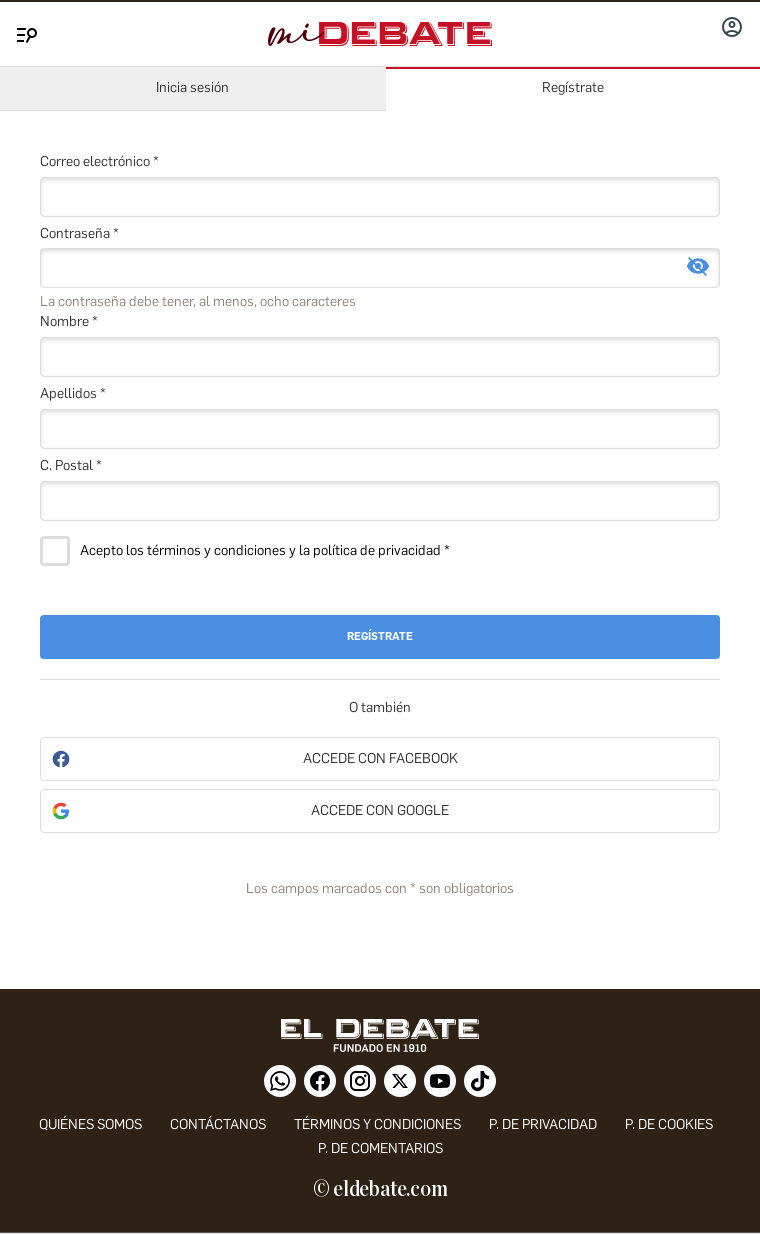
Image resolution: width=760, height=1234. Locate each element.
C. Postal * (71, 465)
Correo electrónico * (99, 161)
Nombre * (69, 321)
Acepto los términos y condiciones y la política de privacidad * (265, 551)
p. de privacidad (543, 1124)
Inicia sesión (192, 87)
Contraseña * (79, 233)
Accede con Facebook (380, 758)
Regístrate (573, 87)
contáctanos (218, 1124)
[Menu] (24, 31)
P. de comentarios (380, 1148)
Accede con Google (380, 810)
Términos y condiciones (377, 1124)
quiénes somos (90, 1124)
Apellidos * (73, 393)
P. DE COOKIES (669, 1124)
